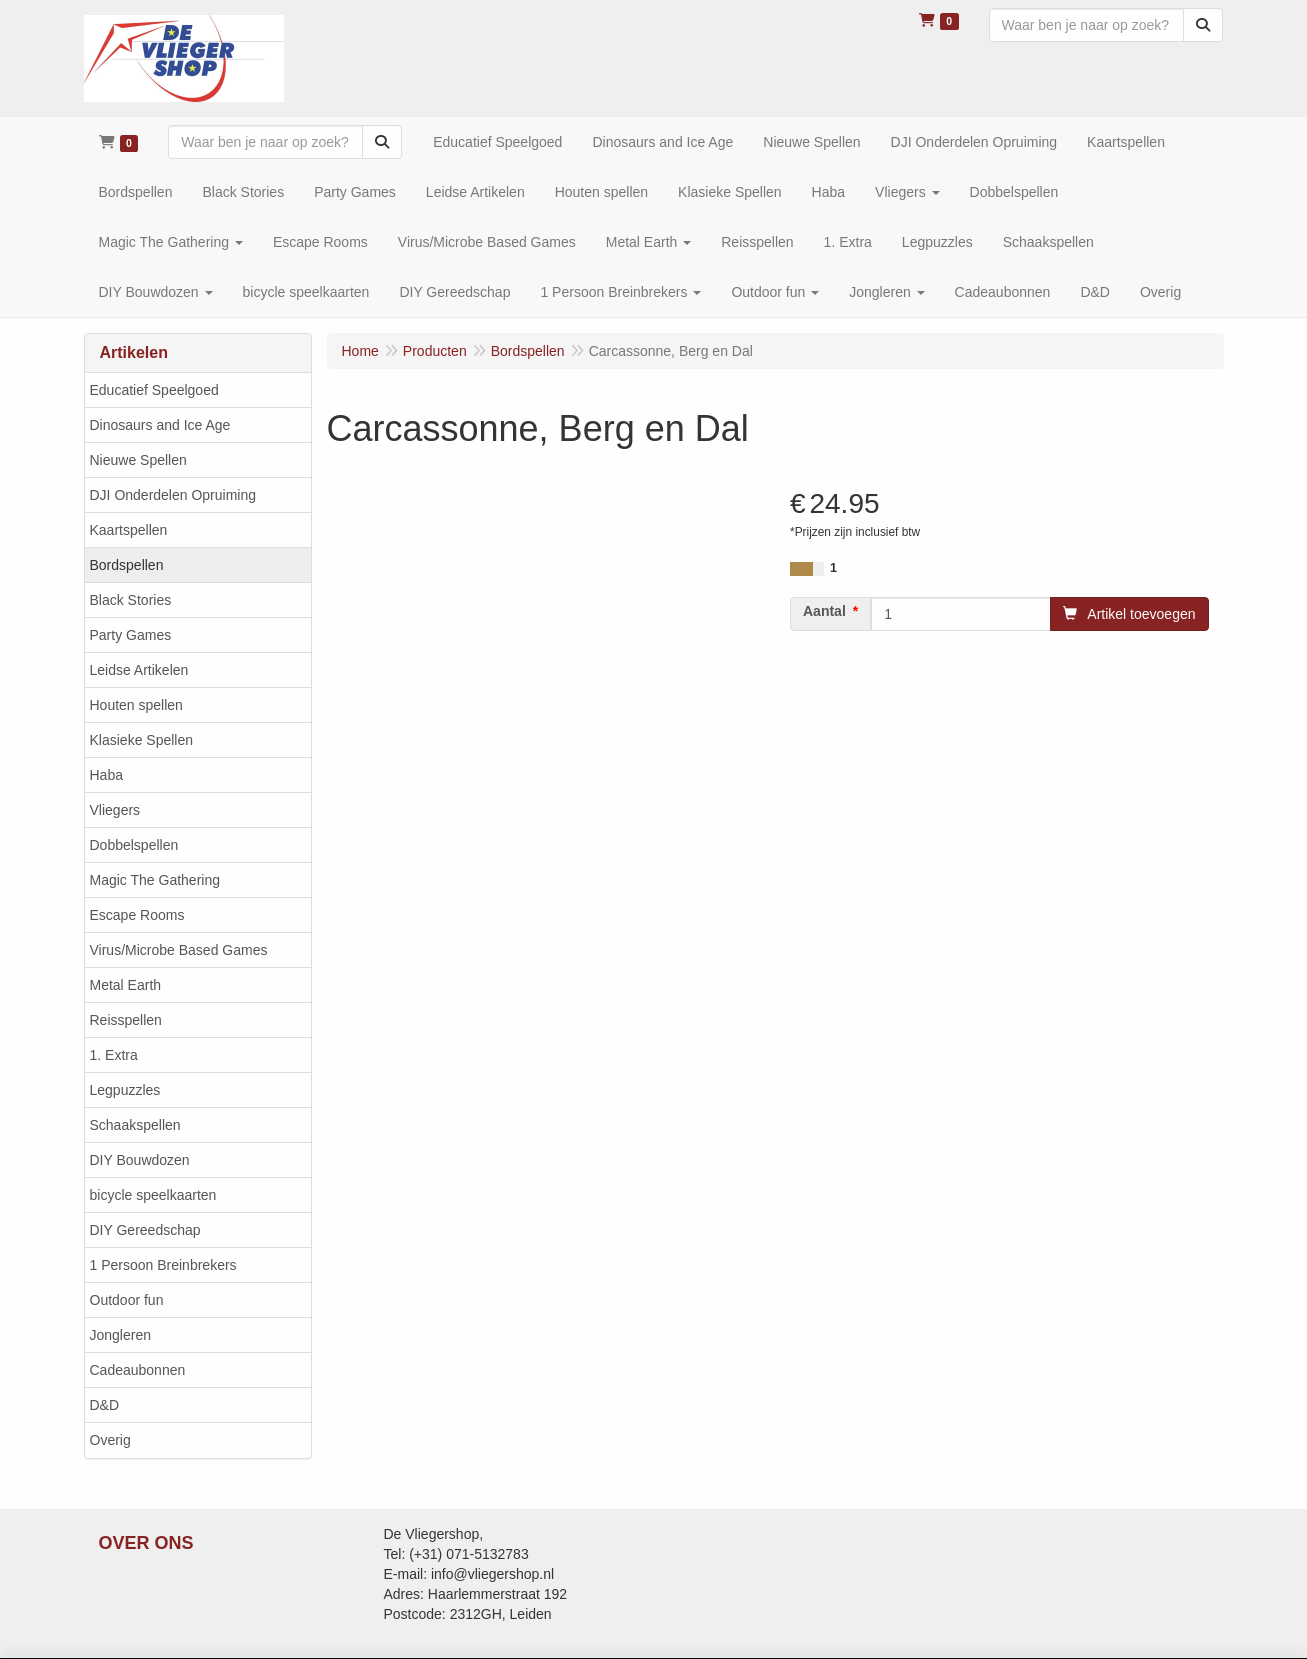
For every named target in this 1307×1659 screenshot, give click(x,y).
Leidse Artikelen (139, 670)
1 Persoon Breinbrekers (163, 1265)
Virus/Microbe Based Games (179, 950)
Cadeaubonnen (138, 1370)
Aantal (824, 611)
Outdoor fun (127, 1300)
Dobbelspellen (134, 845)
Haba (106, 775)
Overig (110, 1440)
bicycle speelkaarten (153, 1195)
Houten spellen (136, 705)
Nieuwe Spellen (138, 460)
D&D (105, 1405)
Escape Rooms (137, 915)
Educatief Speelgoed (154, 390)
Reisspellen (126, 1020)
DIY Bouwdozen (140, 1160)
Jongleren (121, 1335)
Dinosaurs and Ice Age (160, 425)
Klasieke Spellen (142, 740)
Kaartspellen (129, 530)
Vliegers (115, 810)
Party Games (131, 635)
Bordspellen (127, 565)
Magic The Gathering (155, 880)
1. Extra (114, 1055)
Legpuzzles (125, 1090)
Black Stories (131, 600)
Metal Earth (126, 985)
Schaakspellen (135, 1125)
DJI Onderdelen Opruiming (173, 495)
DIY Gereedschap (145, 1230)
